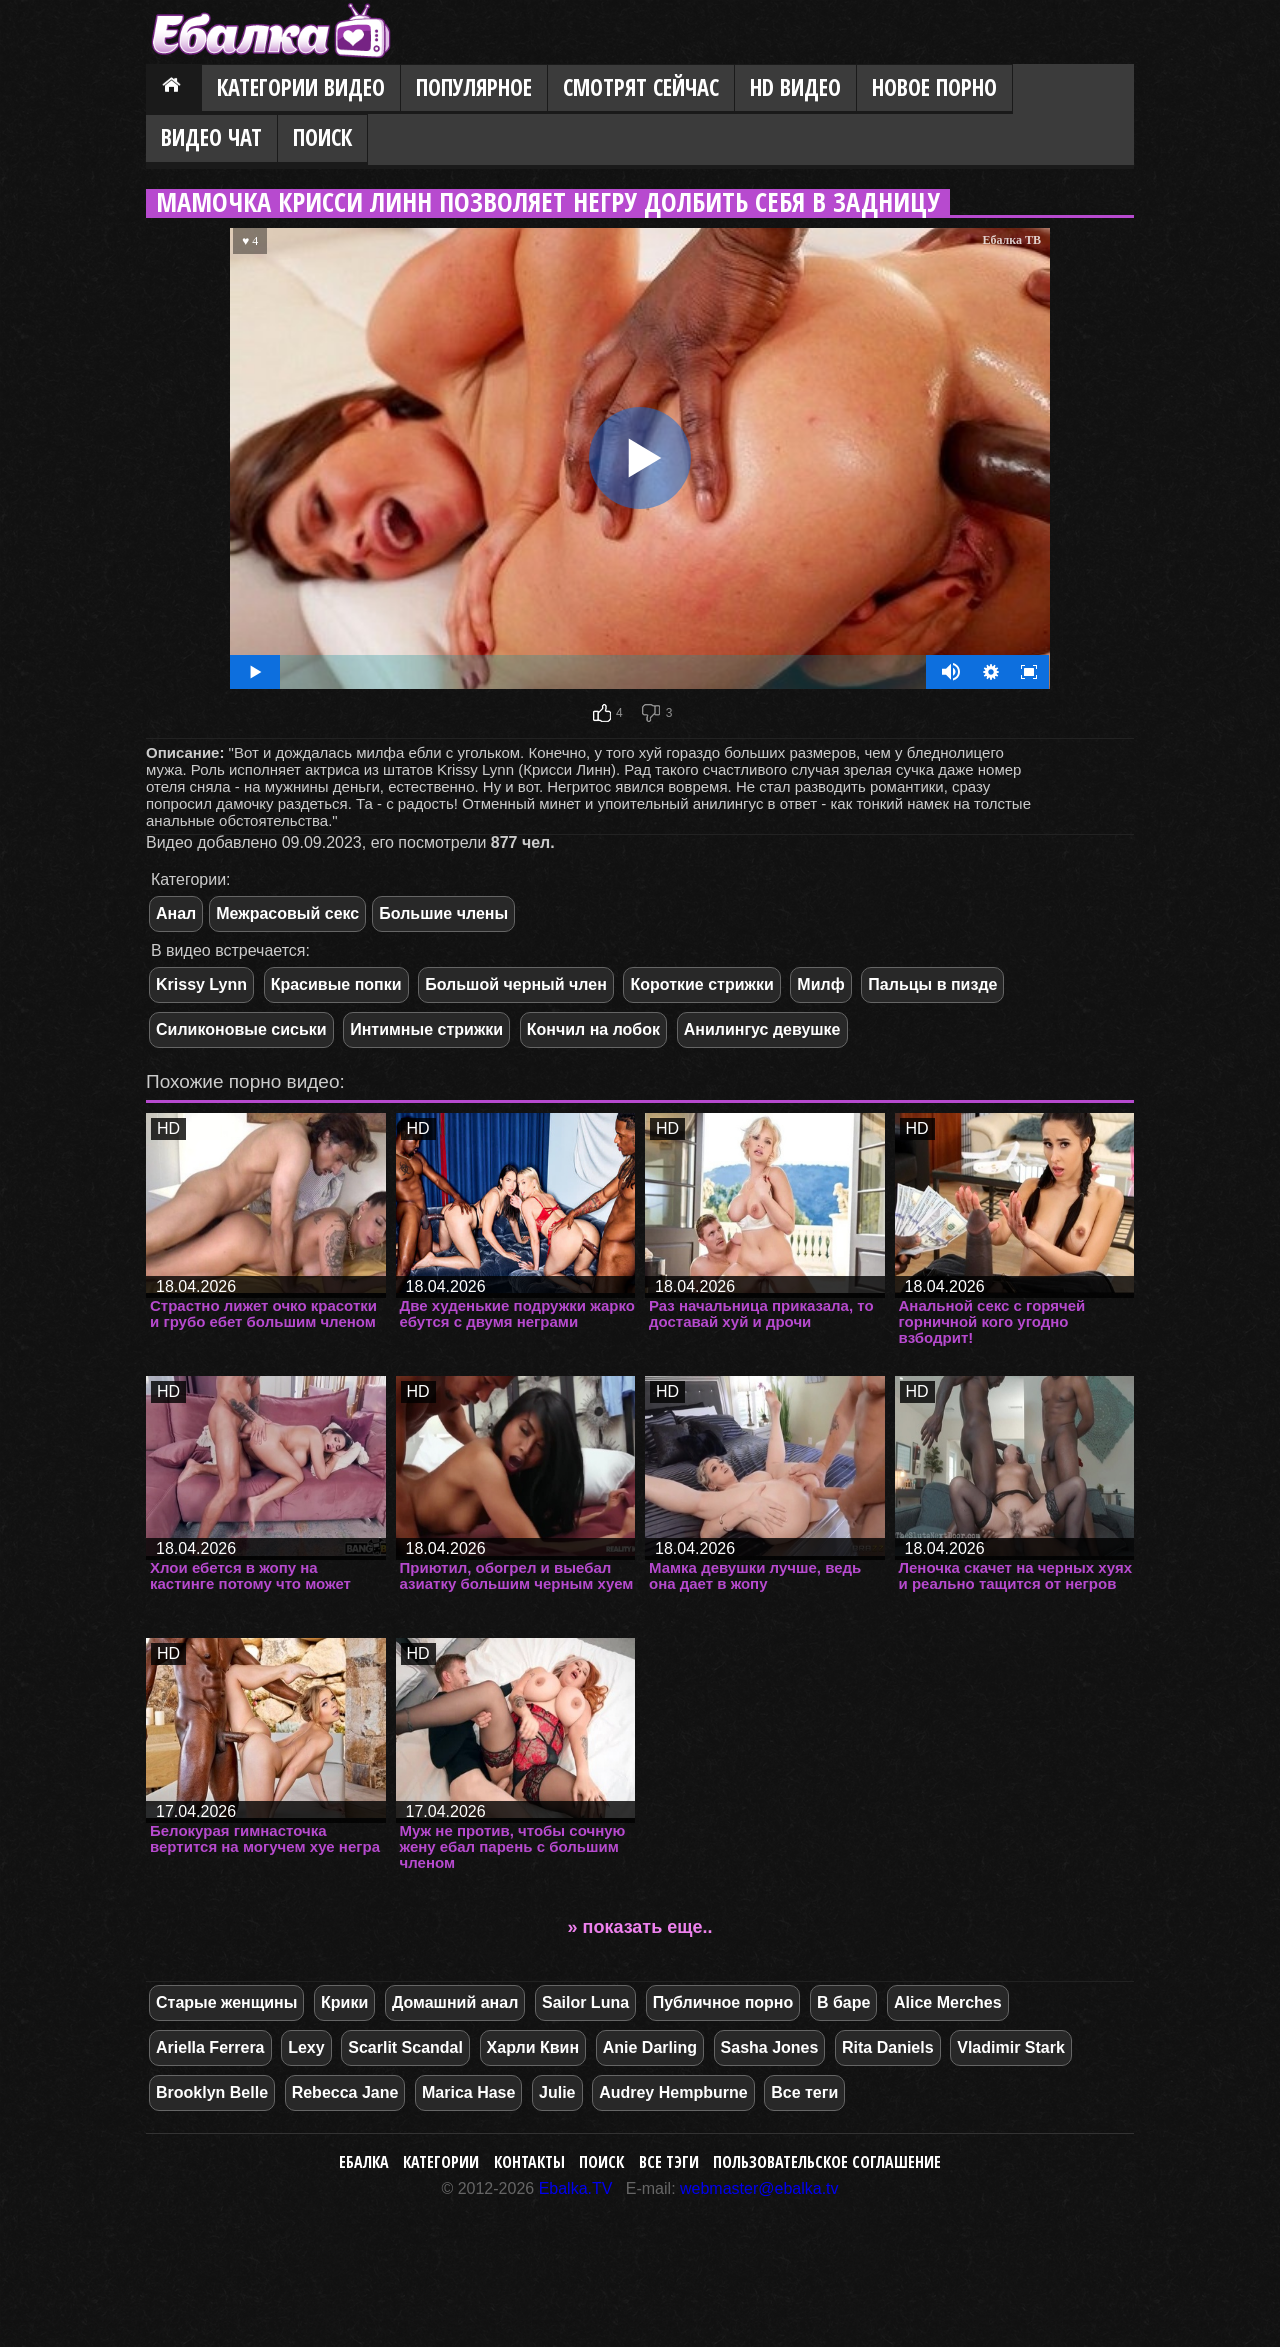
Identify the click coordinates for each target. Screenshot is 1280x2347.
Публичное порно (723, 2002)
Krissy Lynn (201, 984)
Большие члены (443, 913)
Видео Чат (211, 137)
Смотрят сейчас (641, 87)
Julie (557, 2092)
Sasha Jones (770, 2047)
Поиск (322, 137)
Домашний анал (455, 2002)
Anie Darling (650, 2047)
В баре (843, 2002)
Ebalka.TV (576, 2188)
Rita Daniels (888, 2047)
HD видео (795, 87)
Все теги (804, 2092)
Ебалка (364, 2162)
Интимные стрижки (426, 1029)
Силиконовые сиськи (241, 1029)
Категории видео (301, 87)
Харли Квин (533, 2047)
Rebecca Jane (345, 2092)
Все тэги (669, 2162)
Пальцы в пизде (932, 984)
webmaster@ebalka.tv (759, 2188)
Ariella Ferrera (210, 2047)
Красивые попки (336, 984)
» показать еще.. (640, 1927)
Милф (820, 984)
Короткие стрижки (701, 984)
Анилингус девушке (762, 1029)
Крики (344, 2002)
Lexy (306, 2047)
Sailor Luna (585, 2002)
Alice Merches (948, 2002)
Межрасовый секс (287, 913)
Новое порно (934, 87)
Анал (176, 913)
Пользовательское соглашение (827, 2162)
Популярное (474, 87)
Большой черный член (516, 984)
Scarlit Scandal (405, 2047)
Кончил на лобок (593, 1029)
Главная (174, 89)
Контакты (529, 2162)
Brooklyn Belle (212, 2092)
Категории (441, 2162)
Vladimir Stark (1011, 2047)
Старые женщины (226, 2002)
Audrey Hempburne (673, 2092)
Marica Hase (468, 2092)
